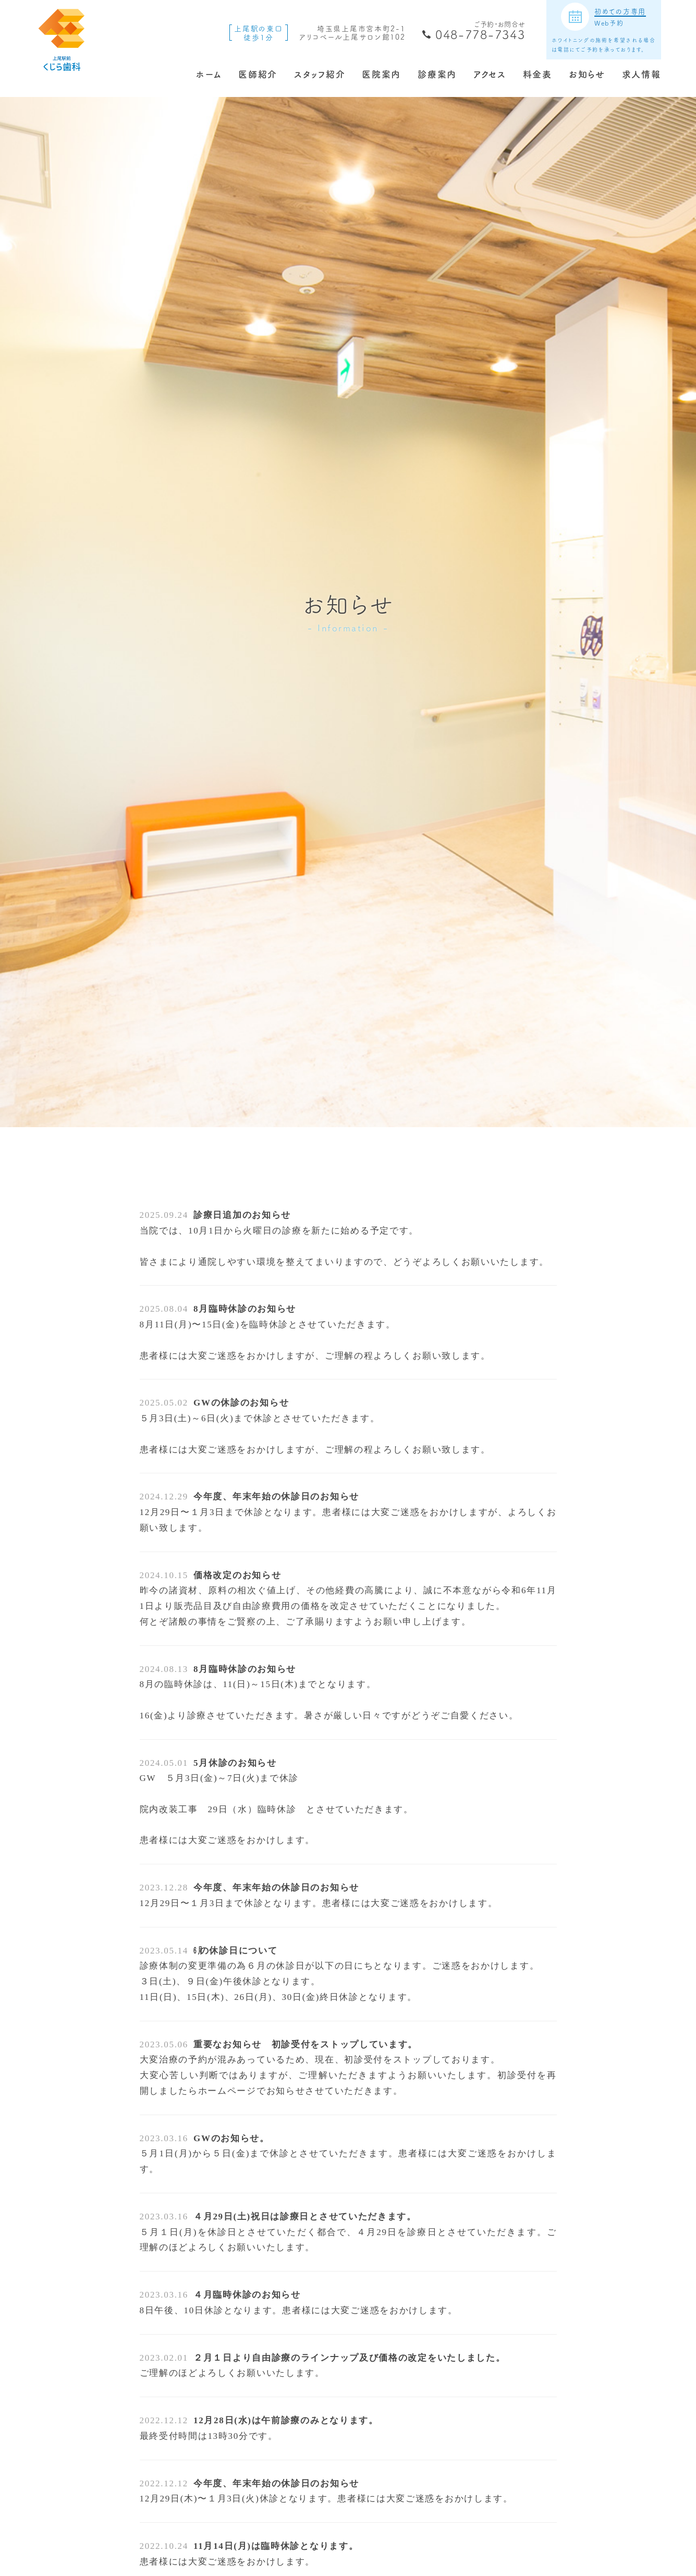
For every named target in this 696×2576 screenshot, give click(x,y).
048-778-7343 (480, 34)
